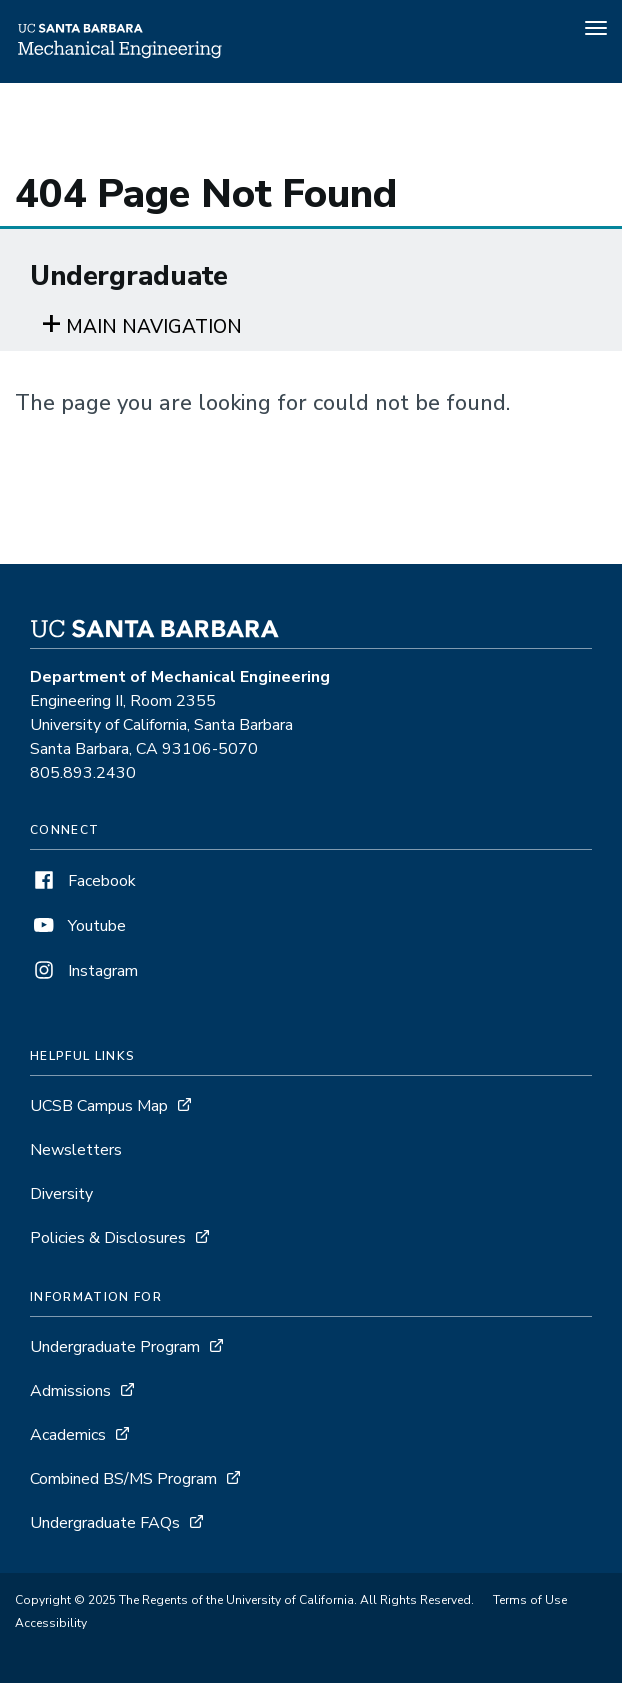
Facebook (83, 881)
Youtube (78, 926)
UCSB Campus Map (99, 1106)
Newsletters (76, 1150)
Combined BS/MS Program (123, 1479)
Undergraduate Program (115, 1347)
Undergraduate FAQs (105, 1523)
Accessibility (51, 1623)
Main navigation (154, 327)
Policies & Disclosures (108, 1238)
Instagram (84, 971)
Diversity (61, 1194)
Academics (68, 1435)
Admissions (70, 1391)
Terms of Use (530, 1600)
